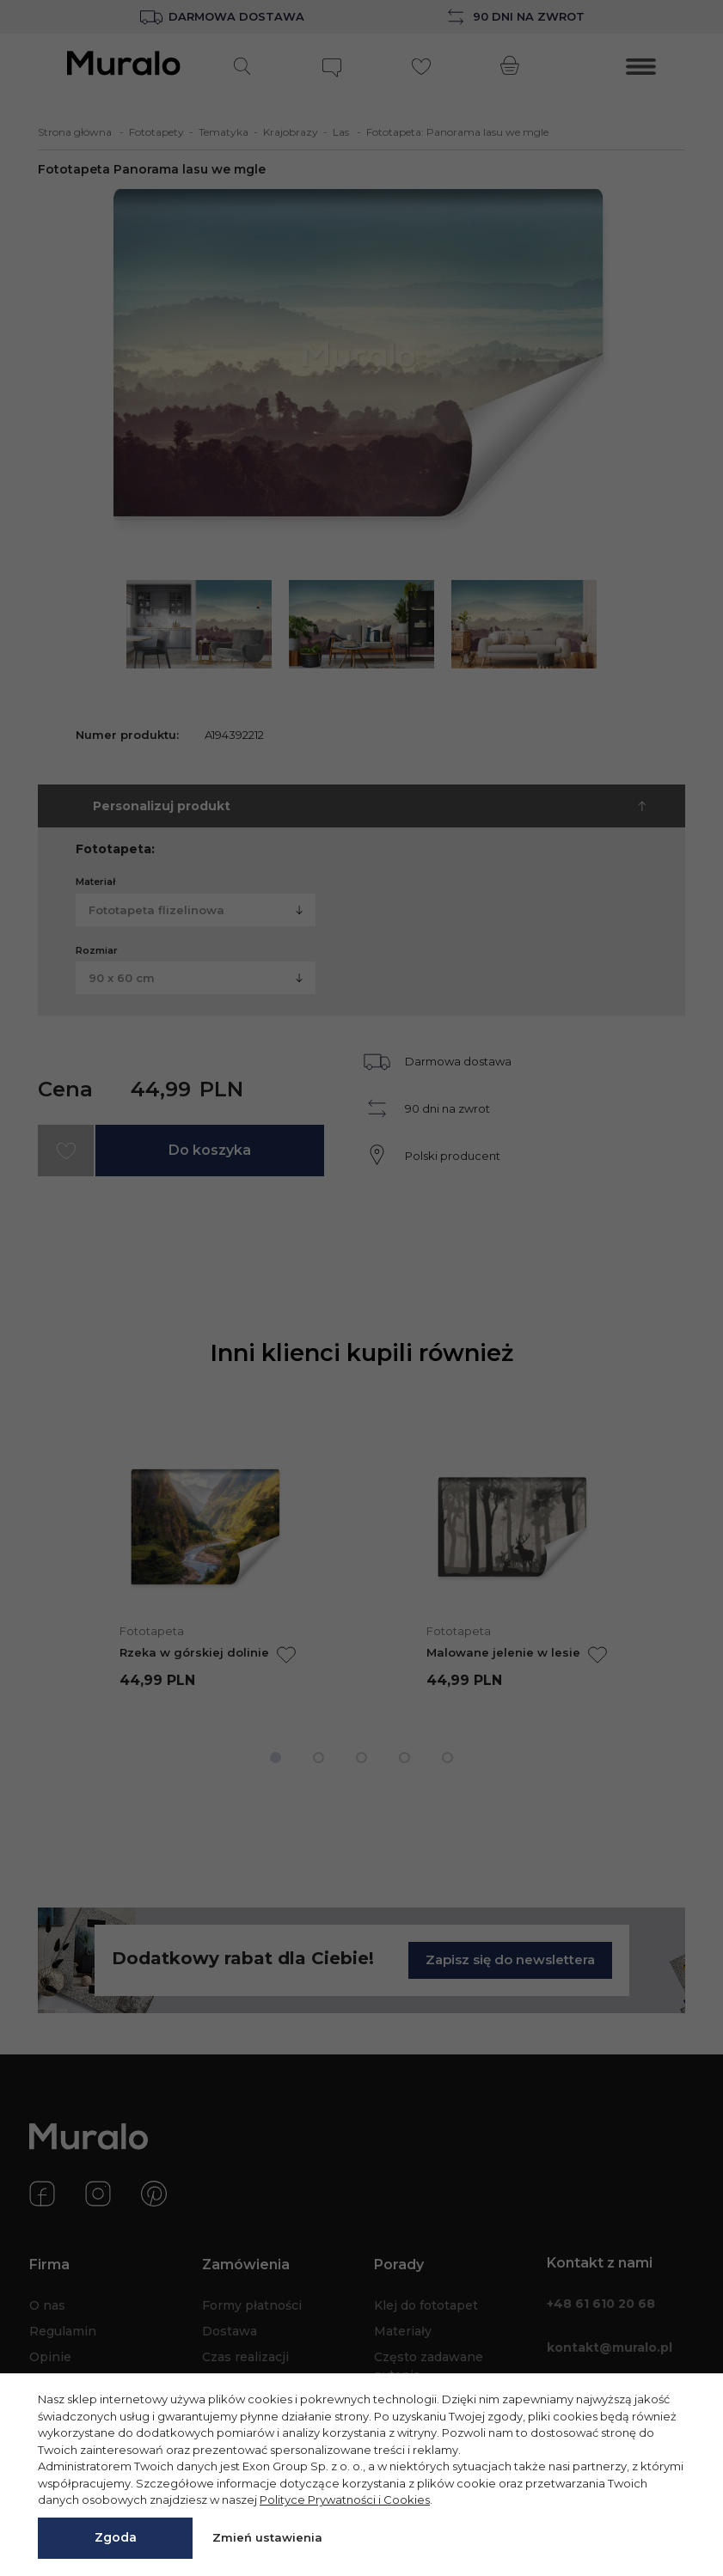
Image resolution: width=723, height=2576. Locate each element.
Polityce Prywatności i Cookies (345, 2499)
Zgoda (116, 2537)
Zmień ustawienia (267, 2537)
